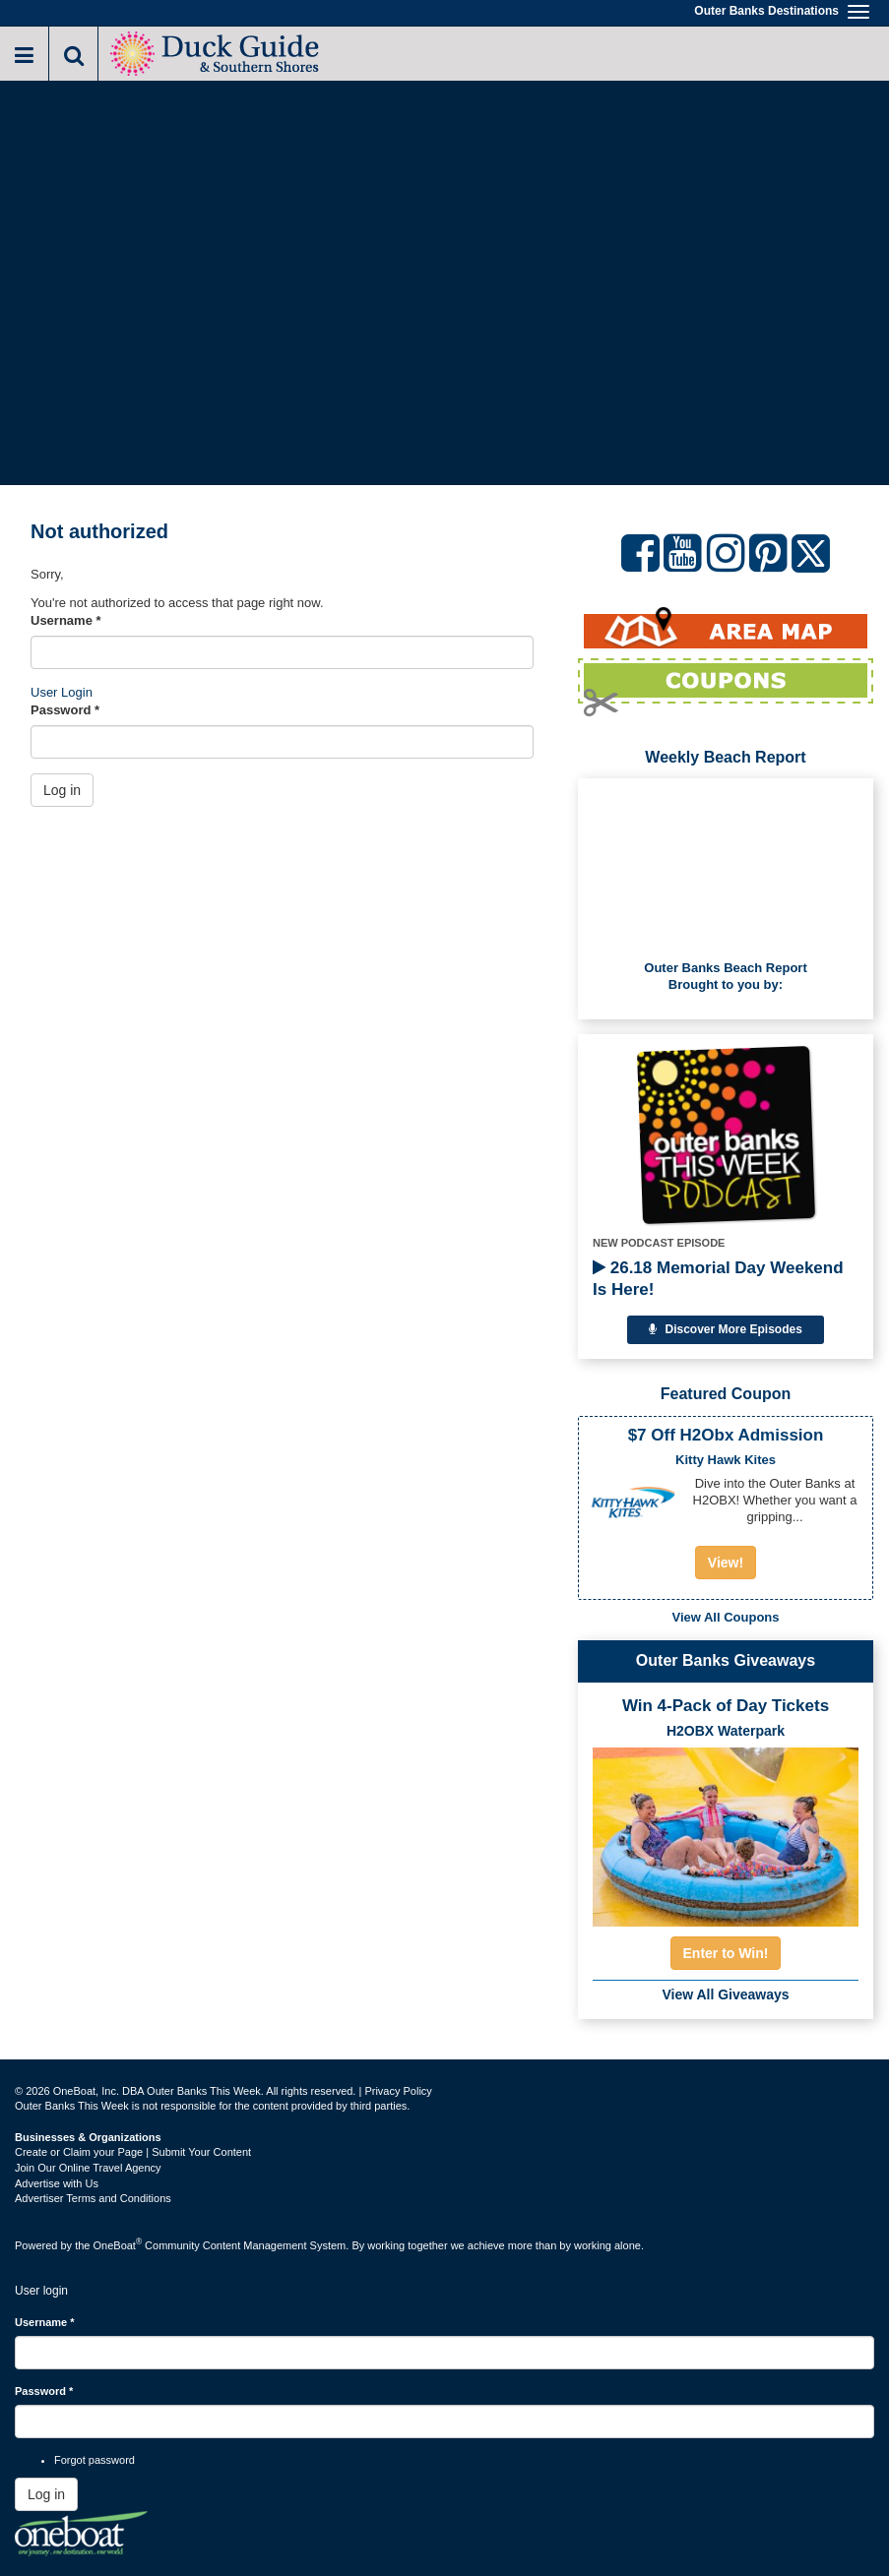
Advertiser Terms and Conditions (93, 2198)
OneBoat (118, 2245)
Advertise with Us (56, 2183)
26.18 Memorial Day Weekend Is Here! (718, 1278)
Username (66, 620)
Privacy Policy (397, 2091)
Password (65, 710)
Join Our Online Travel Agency (88, 2168)
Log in (62, 790)
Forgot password (94, 2460)
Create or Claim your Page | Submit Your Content (133, 2152)
